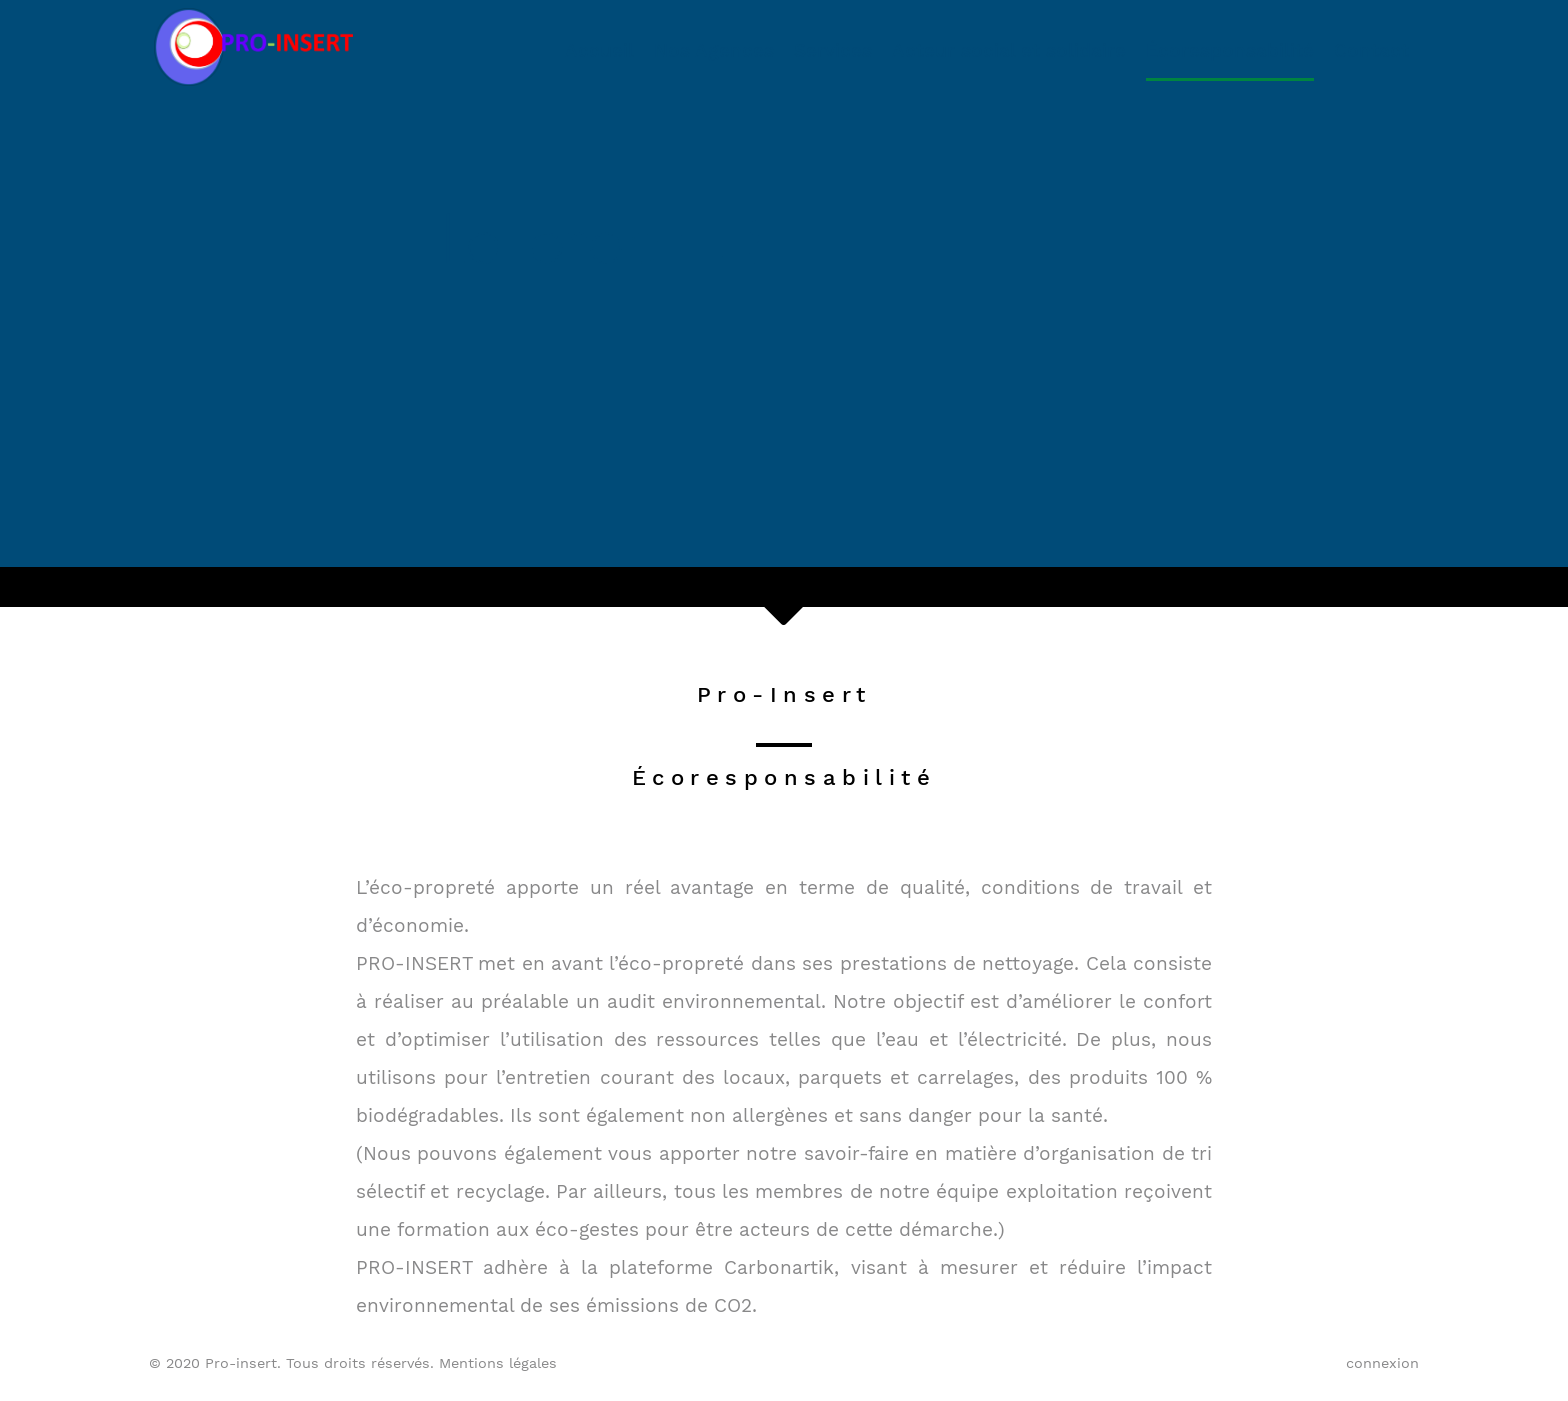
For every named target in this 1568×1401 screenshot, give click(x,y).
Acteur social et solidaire (1009, 50)
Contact (1371, 50)
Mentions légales (498, 1363)
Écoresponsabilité (1230, 50)
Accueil (599, 50)
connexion (1382, 1363)
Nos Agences (714, 50)
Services (833, 50)
